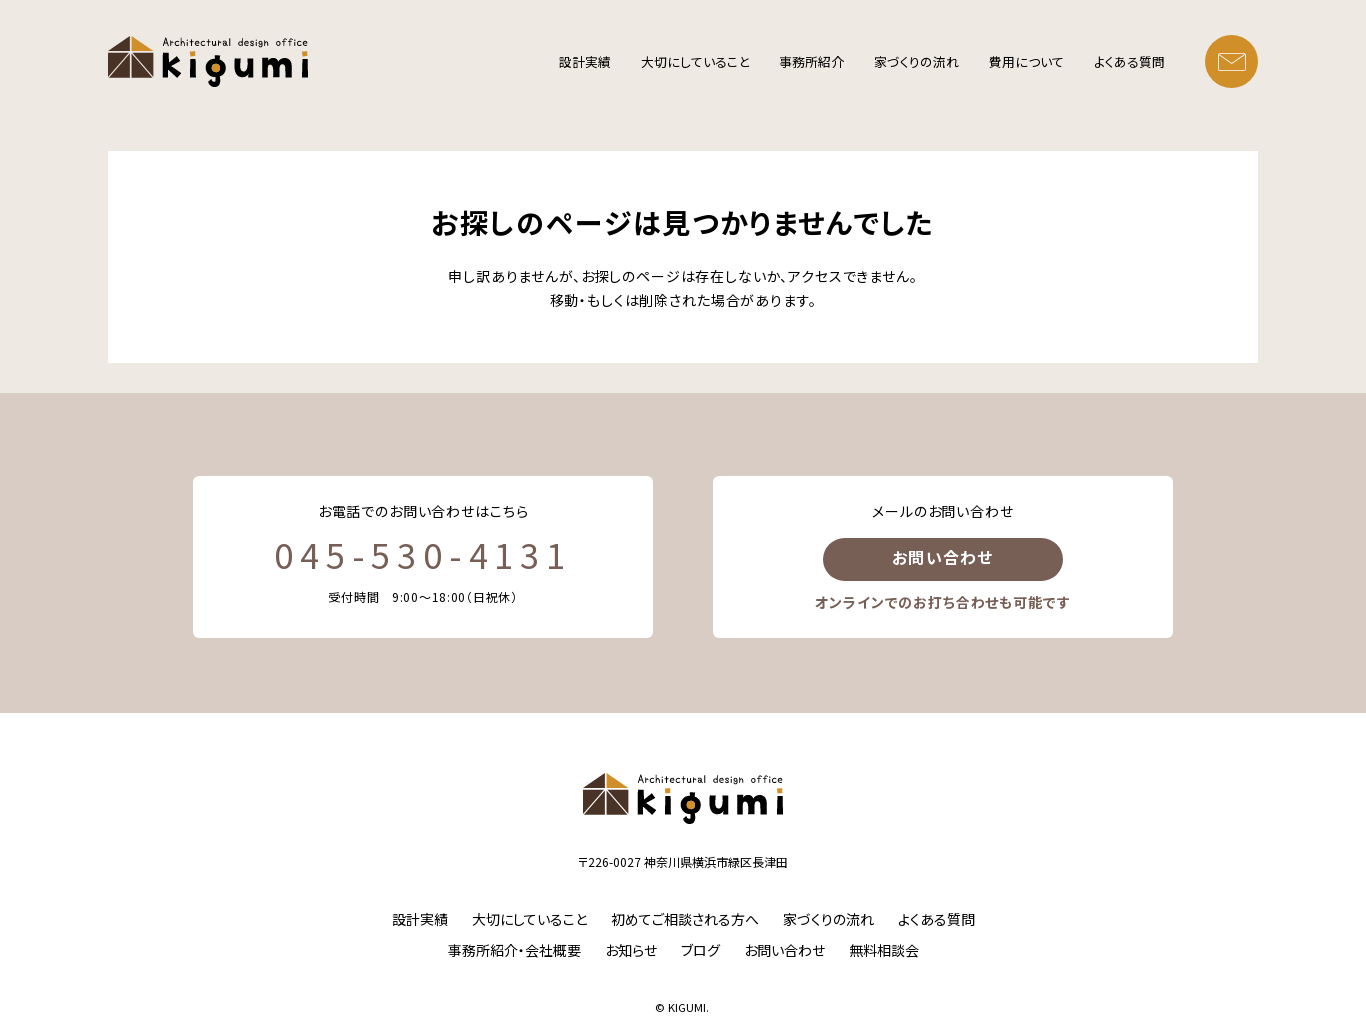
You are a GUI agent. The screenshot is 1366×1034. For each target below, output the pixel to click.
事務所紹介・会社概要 (514, 950)
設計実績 (585, 61)
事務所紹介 (811, 61)
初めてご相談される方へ (685, 919)
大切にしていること (695, 61)
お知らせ (631, 950)
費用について (1026, 61)
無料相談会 (884, 950)
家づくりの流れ (916, 61)
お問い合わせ (943, 557)
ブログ (700, 950)
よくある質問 (1129, 61)
